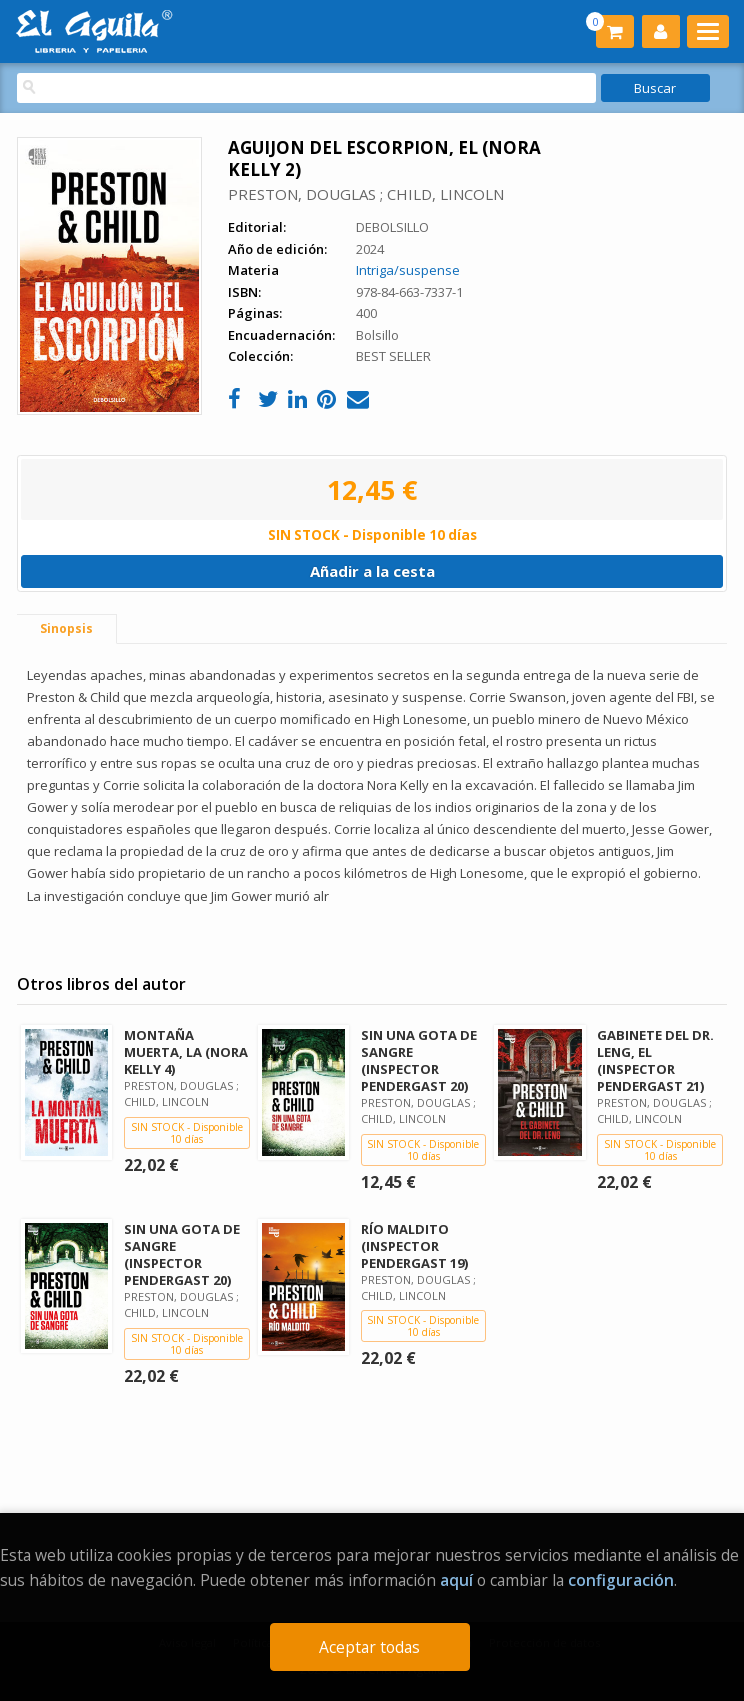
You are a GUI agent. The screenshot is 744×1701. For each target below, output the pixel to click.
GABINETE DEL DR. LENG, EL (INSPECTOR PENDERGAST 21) (655, 1060)
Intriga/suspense (408, 270)
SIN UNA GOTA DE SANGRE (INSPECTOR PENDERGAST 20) (419, 1060)
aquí (456, 1580)
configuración (621, 1580)
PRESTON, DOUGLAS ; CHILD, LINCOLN (366, 194)
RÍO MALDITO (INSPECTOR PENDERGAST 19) (414, 1246)
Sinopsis (66, 628)
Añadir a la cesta (372, 571)
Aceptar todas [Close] (369, 1647)
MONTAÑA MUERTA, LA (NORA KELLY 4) (186, 1052)
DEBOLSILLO (392, 227)
